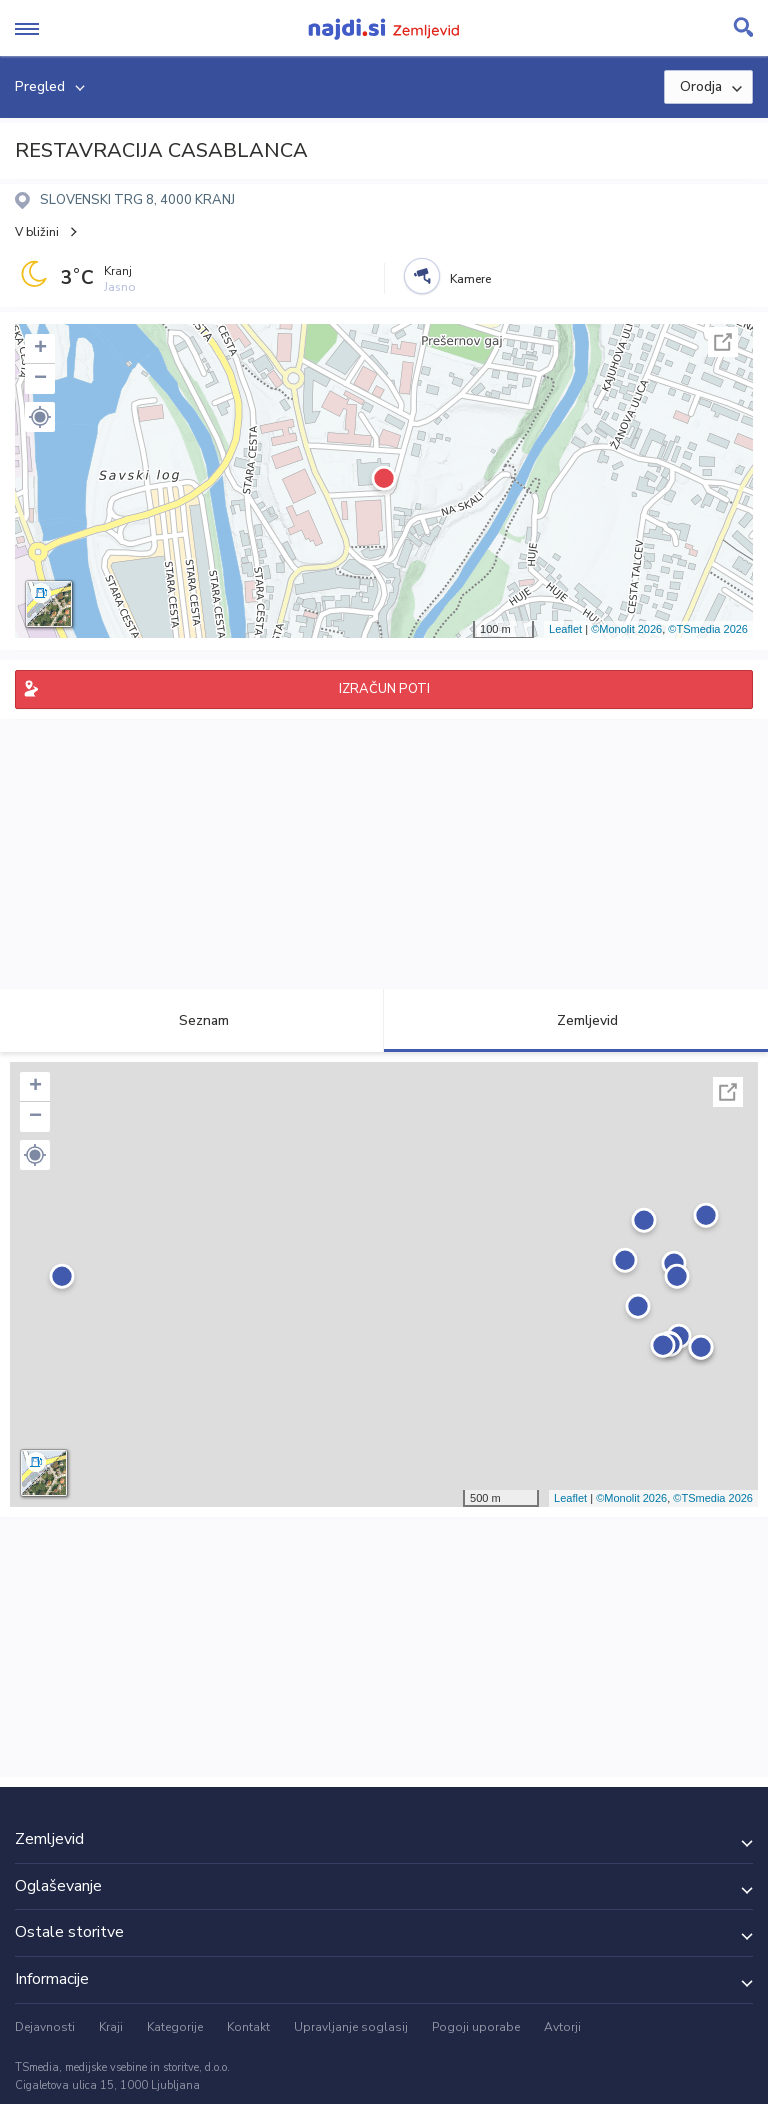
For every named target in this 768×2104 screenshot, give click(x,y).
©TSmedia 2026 (708, 629)
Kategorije (175, 2027)
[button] (40, 417)
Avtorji (562, 2027)
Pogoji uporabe (476, 2027)
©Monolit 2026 (626, 629)
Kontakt (248, 2027)
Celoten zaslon (723, 342)
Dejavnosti (45, 2027)
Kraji (111, 2027)
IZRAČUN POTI (384, 689)
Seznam (192, 1020)
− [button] (40, 379)
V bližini (37, 232)
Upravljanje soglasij (351, 2027)
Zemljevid (576, 1020)
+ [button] (40, 349)
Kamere (470, 279)
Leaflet (565, 629)
